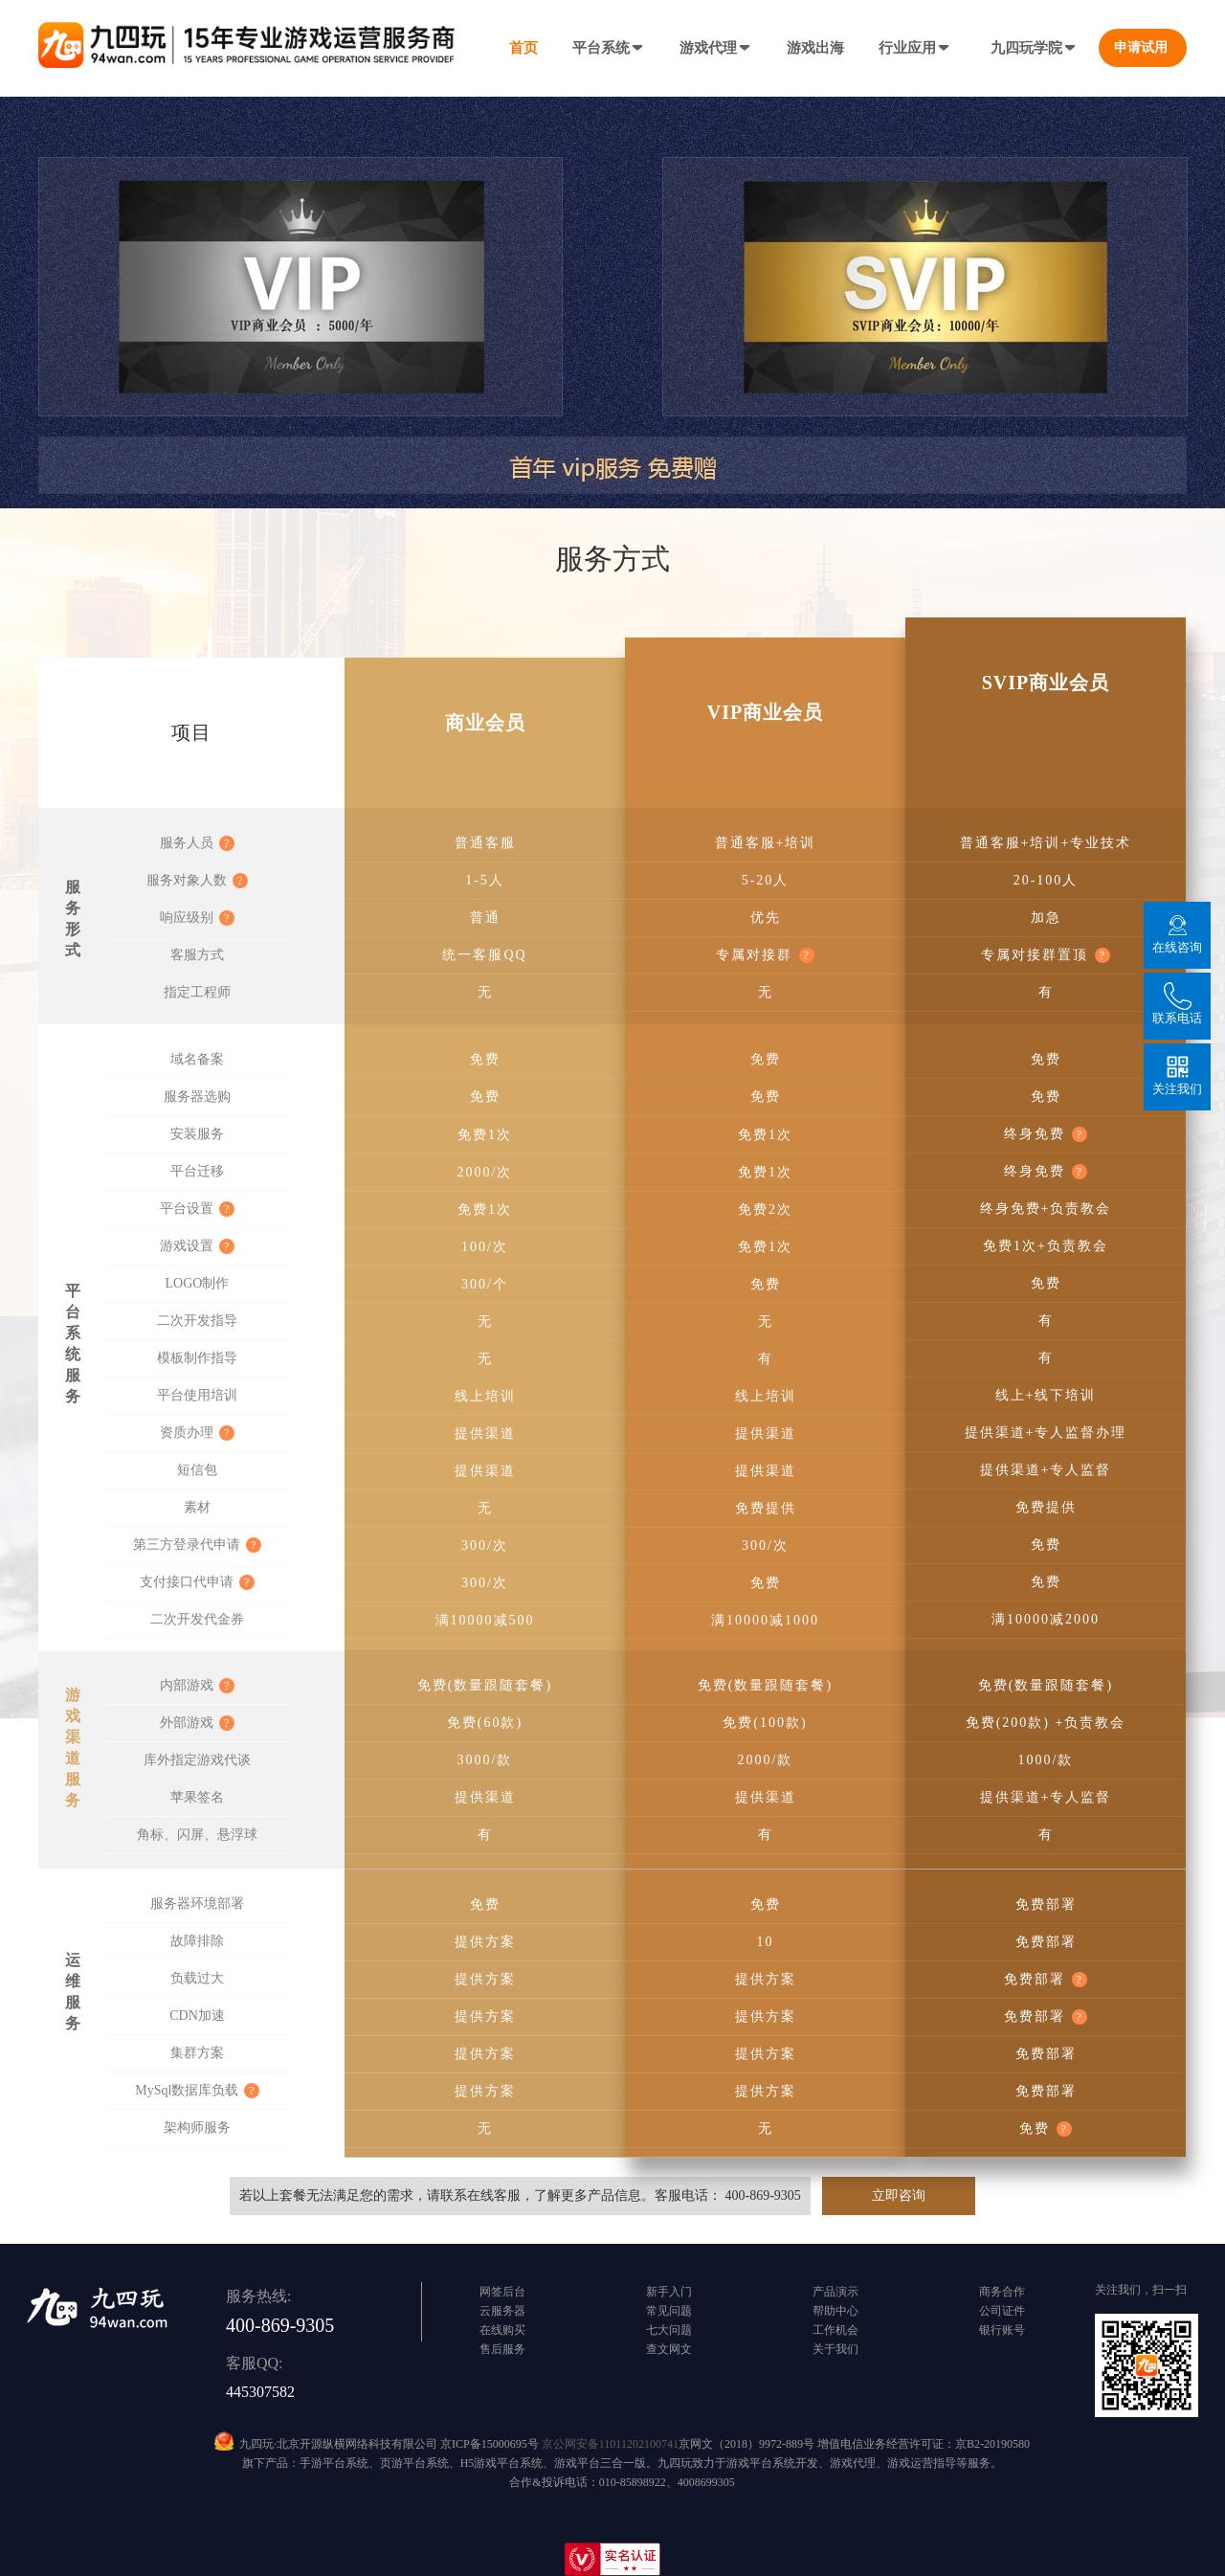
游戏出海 (815, 48)
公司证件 (1002, 2311)
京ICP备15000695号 (489, 2444)
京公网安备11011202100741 (610, 2444)
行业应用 (915, 48)
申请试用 (1141, 47)
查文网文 (669, 2349)
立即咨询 (898, 2195)
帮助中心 (835, 2311)
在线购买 (502, 2330)
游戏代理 (715, 48)
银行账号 (1002, 2330)
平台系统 (608, 48)
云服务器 (502, 2311)
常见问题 (669, 2311)
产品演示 (835, 2291)
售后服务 (502, 2349)
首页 (523, 48)
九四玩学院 (1034, 48)
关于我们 (835, 2349)
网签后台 (502, 2291)
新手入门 (669, 2291)
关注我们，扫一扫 (1141, 2289)
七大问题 (669, 2330)
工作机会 (835, 2330)
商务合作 (1002, 2291)
